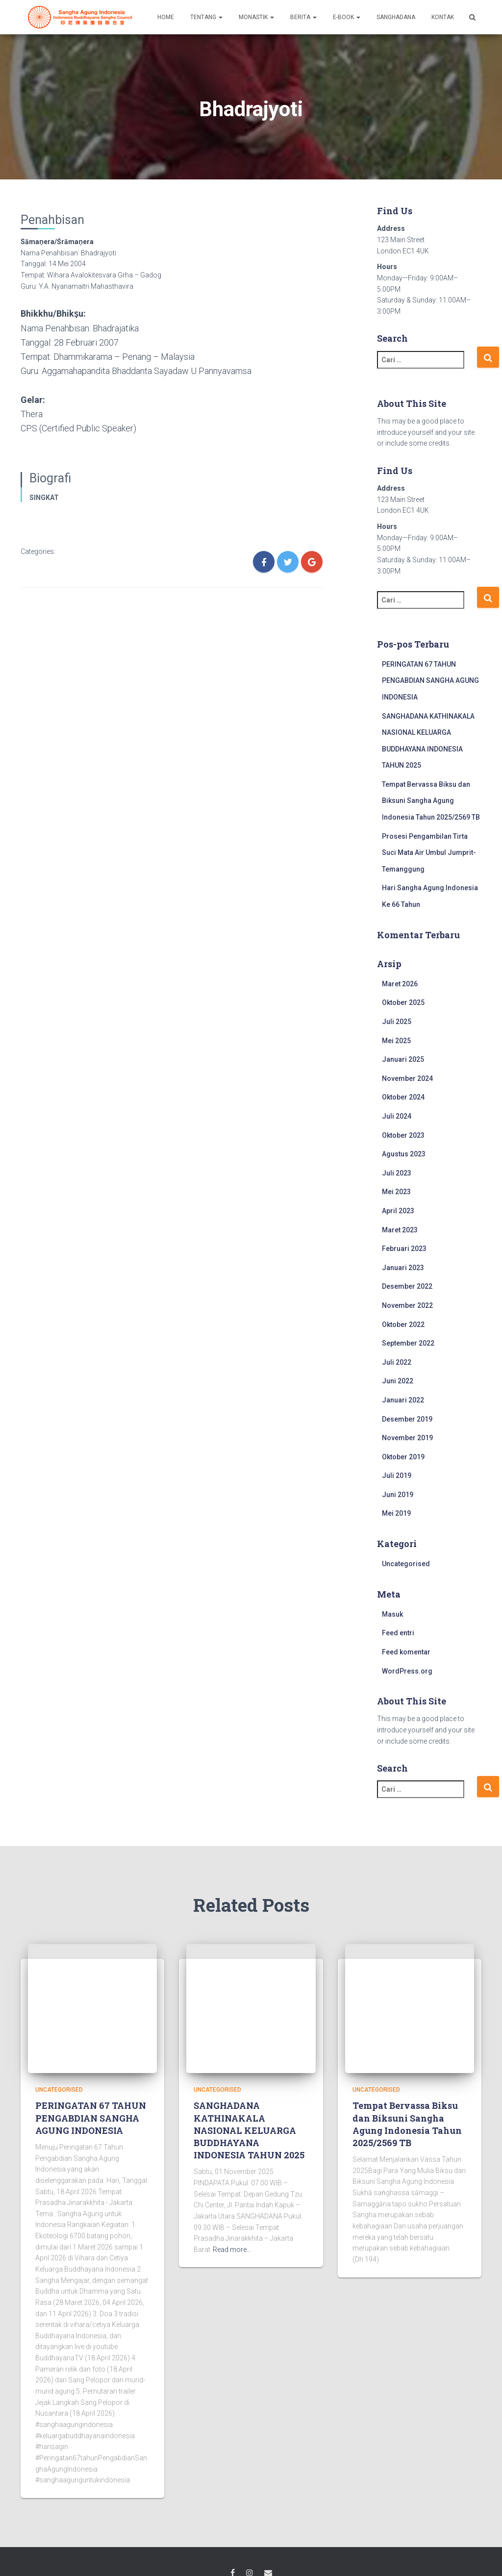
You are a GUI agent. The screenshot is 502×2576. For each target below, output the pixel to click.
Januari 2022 (403, 1400)
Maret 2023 (400, 1230)
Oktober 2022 (403, 1324)
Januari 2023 (403, 1268)
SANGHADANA (395, 17)
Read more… (232, 2249)
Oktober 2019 (403, 1457)
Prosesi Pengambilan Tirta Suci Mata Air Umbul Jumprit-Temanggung (429, 852)
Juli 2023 (396, 1173)
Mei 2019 (396, 1513)
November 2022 (407, 1305)
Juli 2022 (396, 1362)
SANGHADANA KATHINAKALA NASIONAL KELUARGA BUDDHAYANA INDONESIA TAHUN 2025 (249, 2130)
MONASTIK (256, 17)
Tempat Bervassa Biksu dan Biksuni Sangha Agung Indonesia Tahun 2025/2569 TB (431, 800)
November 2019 (407, 1438)
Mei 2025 (396, 1041)
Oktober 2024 (403, 1097)
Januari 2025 (403, 1059)
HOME (165, 17)
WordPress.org (407, 1671)
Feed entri (398, 1633)
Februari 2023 (404, 1248)
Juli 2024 (396, 1116)
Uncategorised (406, 1564)
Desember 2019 (407, 1419)
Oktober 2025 (403, 1002)
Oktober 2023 (403, 1135)
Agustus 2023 (404, 1154)
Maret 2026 (400, 984)
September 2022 (408, 1343)
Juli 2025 (396, 1021)
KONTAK (442, 17)
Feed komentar (406, 1652)
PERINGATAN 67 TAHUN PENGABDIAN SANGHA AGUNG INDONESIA (430, 680)
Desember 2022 (407, 1286)
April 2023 (398, 1211)
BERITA (303, 17)
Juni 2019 (397, 1495)
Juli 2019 (396, 1475)
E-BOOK (346, 17)
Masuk (392, 1614)
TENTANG (206, 17)
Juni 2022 (397, 1381)
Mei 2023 (396, 1192)
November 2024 (407, 1078)
